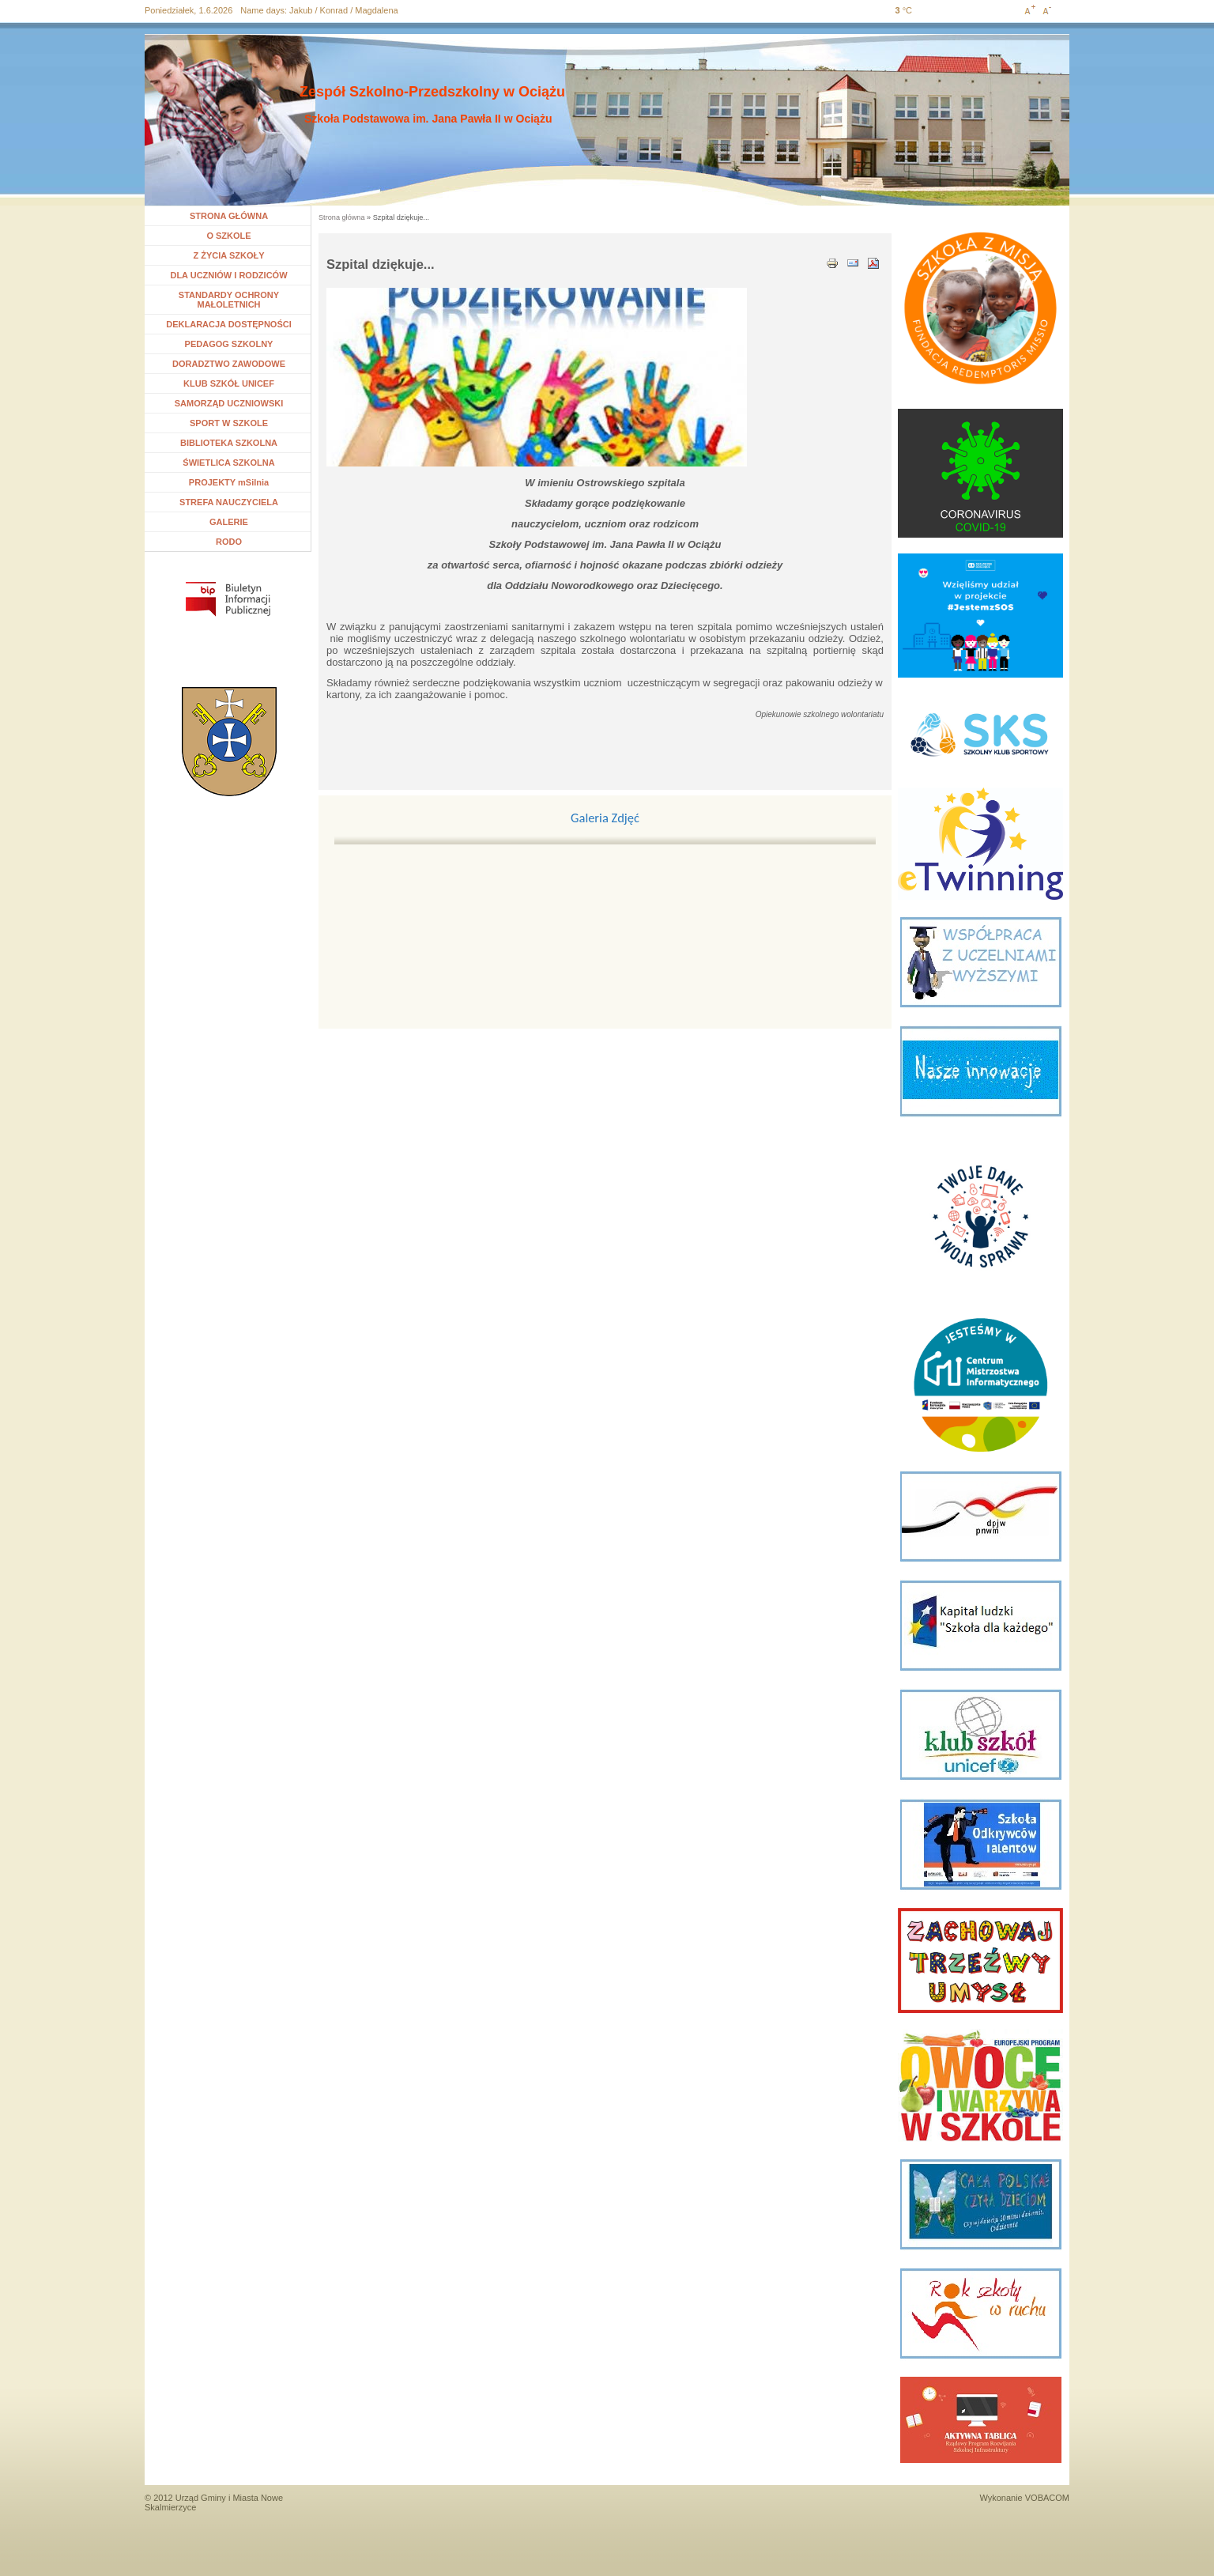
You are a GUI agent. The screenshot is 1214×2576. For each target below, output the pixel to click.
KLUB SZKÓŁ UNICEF (228, 383)
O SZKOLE (234, 235)
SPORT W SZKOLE (229, 423)
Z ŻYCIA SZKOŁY (228, 255)
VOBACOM (1047, 2497)
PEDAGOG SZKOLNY (229, 344)
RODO (229, 541)
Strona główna (342, 217)
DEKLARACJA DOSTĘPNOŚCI (229, 324)
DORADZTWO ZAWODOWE (228, 363)
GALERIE (228, 522)
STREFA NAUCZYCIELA (228, 502)
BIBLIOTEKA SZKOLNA (228, 443)
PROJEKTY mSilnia (229, 482)
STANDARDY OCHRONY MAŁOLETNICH (229, 299)
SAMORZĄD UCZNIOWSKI (229, 403)
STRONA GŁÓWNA (229, 216)
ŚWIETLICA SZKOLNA (228, 462)
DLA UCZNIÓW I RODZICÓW (228, 275)
